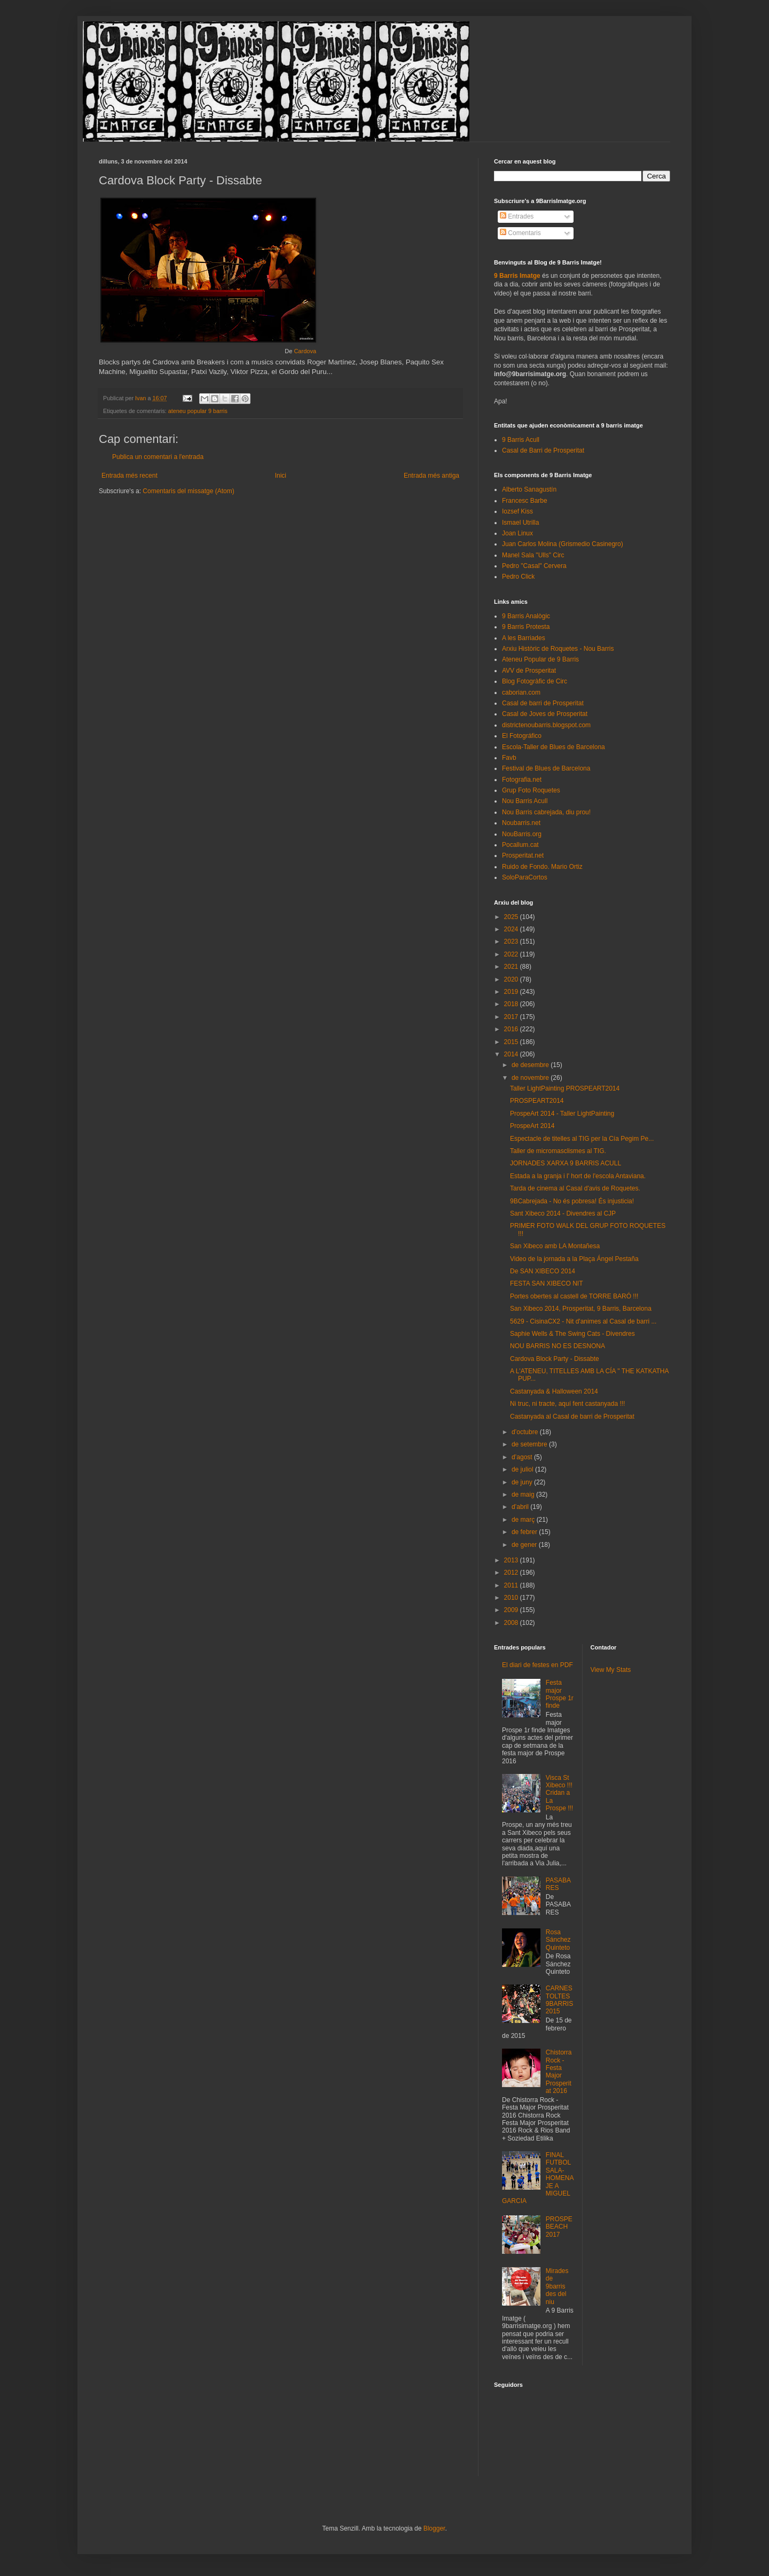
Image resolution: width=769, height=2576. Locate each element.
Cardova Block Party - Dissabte (554, 1359)
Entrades (516, 216)
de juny (523, 1482)
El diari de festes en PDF (537, 1665)
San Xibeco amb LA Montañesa (555, 1246)
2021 (512, 966)
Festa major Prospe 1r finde (560, 1694)
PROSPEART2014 (537, 1100)
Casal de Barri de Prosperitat (543, 450)
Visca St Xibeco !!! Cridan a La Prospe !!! (559, 1793)
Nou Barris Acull (524, 801)
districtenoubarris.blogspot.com (546, 725)
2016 (512, 1029)
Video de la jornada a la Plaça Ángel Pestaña (574, 1259)
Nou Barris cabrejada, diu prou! (546, 812)
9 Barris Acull (520, 439)
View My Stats (611, 1670)
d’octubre (526, 1432)
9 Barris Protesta (526, 627)
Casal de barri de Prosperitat (543, 703)
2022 (512, 954)
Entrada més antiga (431, 475)
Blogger (434, 2528)
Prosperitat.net (523, 855)
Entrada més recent (129, 475)
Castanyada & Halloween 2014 (554, 1391)
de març (524, 1519)
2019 (512, 991)
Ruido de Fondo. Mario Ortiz (542, 866)
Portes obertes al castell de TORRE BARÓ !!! (574, 1296)
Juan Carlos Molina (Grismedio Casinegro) (562, 544)
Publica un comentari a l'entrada (157, 457)
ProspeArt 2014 (532, 1126)
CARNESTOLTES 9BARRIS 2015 (559, 1999)
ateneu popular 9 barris (197, 411)
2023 (512, 941)
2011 (512, 1585)
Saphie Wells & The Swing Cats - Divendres (572, 1333)
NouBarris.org (522, 834)
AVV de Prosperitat (529, 670)
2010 (512, 1597)
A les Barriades (523, 638)
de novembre (531, 1077)
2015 (512, 1042)
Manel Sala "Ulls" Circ (533, 555)
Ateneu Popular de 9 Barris (540, 659)
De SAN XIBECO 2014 (542, 1271)
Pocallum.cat (520, 845)
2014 (512, 1054)
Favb (509, 757)
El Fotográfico (522, 736)
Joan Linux (517, 533)
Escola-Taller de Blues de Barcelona (553, 747)
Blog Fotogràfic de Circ (534, 681)
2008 (512, 1622)
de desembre (531, 1065)
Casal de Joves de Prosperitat (544, 714)
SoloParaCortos (524, 877)
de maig (524, 1494)
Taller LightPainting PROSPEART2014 (564, 1088)
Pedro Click (518, 576)
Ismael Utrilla (520, 522)
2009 (512, 1610)
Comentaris (520, 233)
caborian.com (521, 692)
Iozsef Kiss (517, 511)
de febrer (525, 1532)
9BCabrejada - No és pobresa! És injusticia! (572, 1201)
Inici (280, 475)
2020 (512, 979)
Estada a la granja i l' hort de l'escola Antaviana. (578, 1176)
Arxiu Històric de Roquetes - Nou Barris (558, 648)
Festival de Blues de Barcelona (546, 768)
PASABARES (558, 1884)
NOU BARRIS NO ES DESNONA (557, 1346)
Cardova (305, 351)
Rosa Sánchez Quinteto (558, 1939)
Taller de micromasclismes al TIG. (558, 1151)
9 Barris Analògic (526, 616)
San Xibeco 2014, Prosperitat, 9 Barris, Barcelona (581, 1308)
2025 (512, 917)
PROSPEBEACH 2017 (559, 2226)
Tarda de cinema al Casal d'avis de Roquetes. (575, 1188)
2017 (512, 1017)
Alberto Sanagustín (529, 489)
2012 (512, 1572)
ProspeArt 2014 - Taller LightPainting (562, 1113)
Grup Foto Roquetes (531, 790)
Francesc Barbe (524, 500)
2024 (512, 929)
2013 (512, 1560)
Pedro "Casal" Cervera (534, 566)
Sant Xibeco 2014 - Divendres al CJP (563, 1213)
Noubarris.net (521, 823)
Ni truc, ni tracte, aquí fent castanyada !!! (567, 1403)
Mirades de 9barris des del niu (557, 2286)
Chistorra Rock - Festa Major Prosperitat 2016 (559, 2072)
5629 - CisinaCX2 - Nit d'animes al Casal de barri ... (583, 1321)
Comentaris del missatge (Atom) (188, 491)
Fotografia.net (522, 779)
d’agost (523, 1457)
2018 (512, 1004)
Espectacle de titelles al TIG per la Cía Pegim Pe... (582, 1138)
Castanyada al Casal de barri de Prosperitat (572, 1416)
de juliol (523, 1469)
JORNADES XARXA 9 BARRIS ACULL (565, 1163)
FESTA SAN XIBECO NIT (546, 1283)
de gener (525, 1544)
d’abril (521, 1507)
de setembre (530, 1444)
